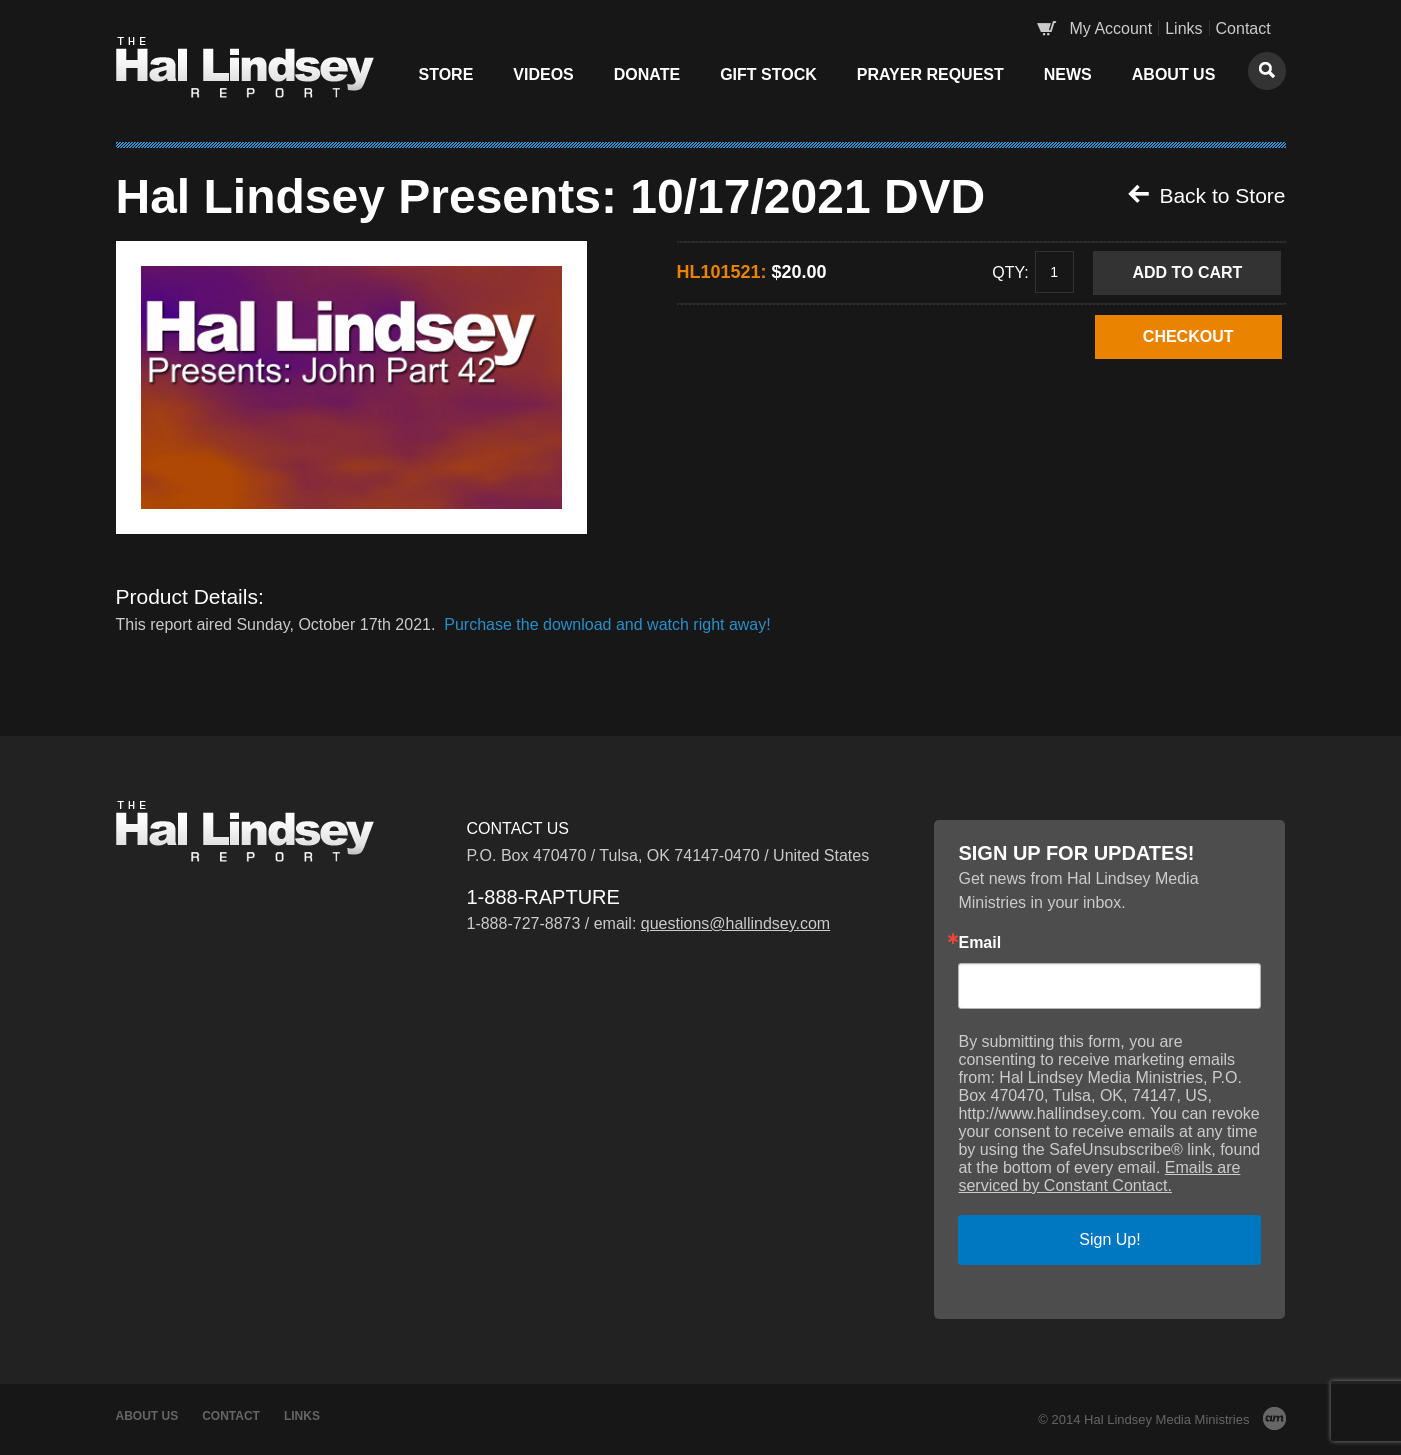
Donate (647, 74)
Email (979, 943)
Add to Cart (1187, 272)
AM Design (1274, 1418)
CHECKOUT (1188, 336)
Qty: (1010, 271)
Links (1183, 28)
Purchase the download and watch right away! (605, 624)
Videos (543, 74)
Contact (1243, 28)
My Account (1111, 28)
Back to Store (1207, 195)
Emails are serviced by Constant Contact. (1099, 1176)
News (1068, 74)
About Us (1174, 74)
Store (446, 74)
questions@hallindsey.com (735, 923)
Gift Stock (768, 74)
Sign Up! (1109, 1239)
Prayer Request (930, 74)
